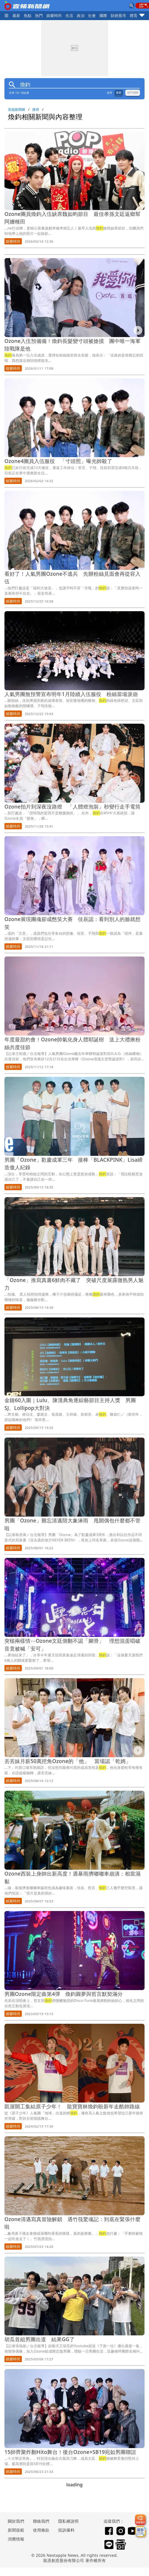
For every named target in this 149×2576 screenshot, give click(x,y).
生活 (69, 15)
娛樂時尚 (54, 15)
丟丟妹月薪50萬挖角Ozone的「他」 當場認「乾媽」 (67, 1761)
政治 (81, 15)
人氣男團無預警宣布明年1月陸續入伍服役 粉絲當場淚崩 (71, 694)
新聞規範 (16, 2530)
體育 (134, 15)
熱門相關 (132, 92)
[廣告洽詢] (140, 2531)
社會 (92, 15)
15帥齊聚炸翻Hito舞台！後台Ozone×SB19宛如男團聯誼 (70, 2451)
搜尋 (35, 109)
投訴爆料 (66, 2530)
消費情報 (16, 2539)
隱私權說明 (67, 2521)
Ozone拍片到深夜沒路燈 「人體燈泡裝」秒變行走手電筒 (72, 806)
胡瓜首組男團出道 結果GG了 (39, 2339)
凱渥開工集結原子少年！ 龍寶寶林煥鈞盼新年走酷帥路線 (72, 2106)
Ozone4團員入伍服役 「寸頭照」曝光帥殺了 (58, 461)
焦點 (28, 15)
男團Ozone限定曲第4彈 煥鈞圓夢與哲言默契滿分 (63, 1993)
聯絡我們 (41, 2521)
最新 (16, 15)
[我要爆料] (140, 2519)
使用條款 (41, 2530)
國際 (103, 15)
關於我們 (16, 2521)
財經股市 (118, 15)
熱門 (39, 15)
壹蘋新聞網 (16, 109)
